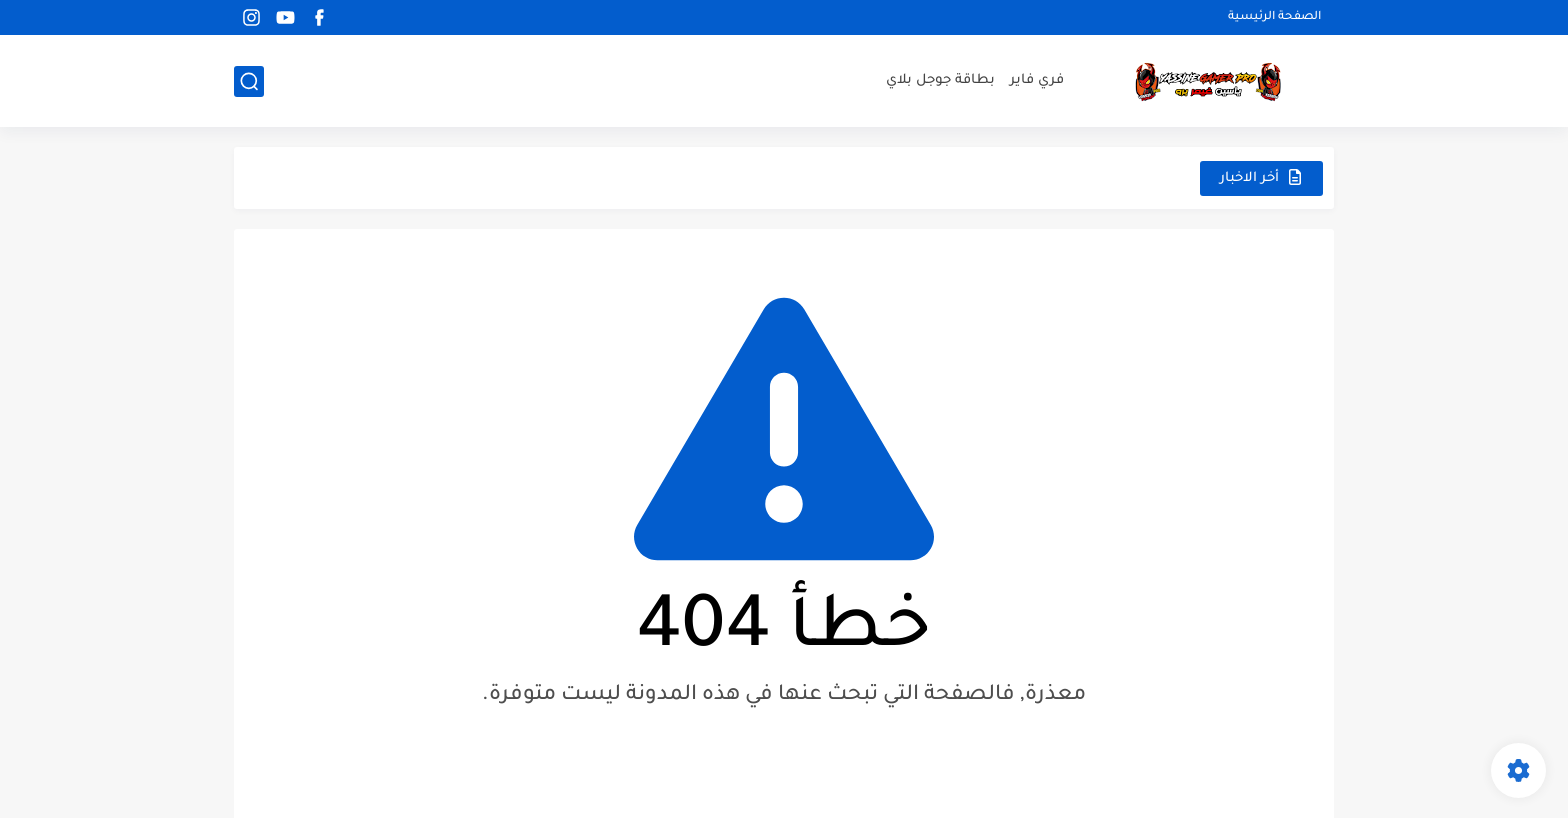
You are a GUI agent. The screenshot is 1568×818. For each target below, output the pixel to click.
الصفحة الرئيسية (1274, 17)
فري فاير (1037, 80)
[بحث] (249, 81)
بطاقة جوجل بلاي (940, 80)
